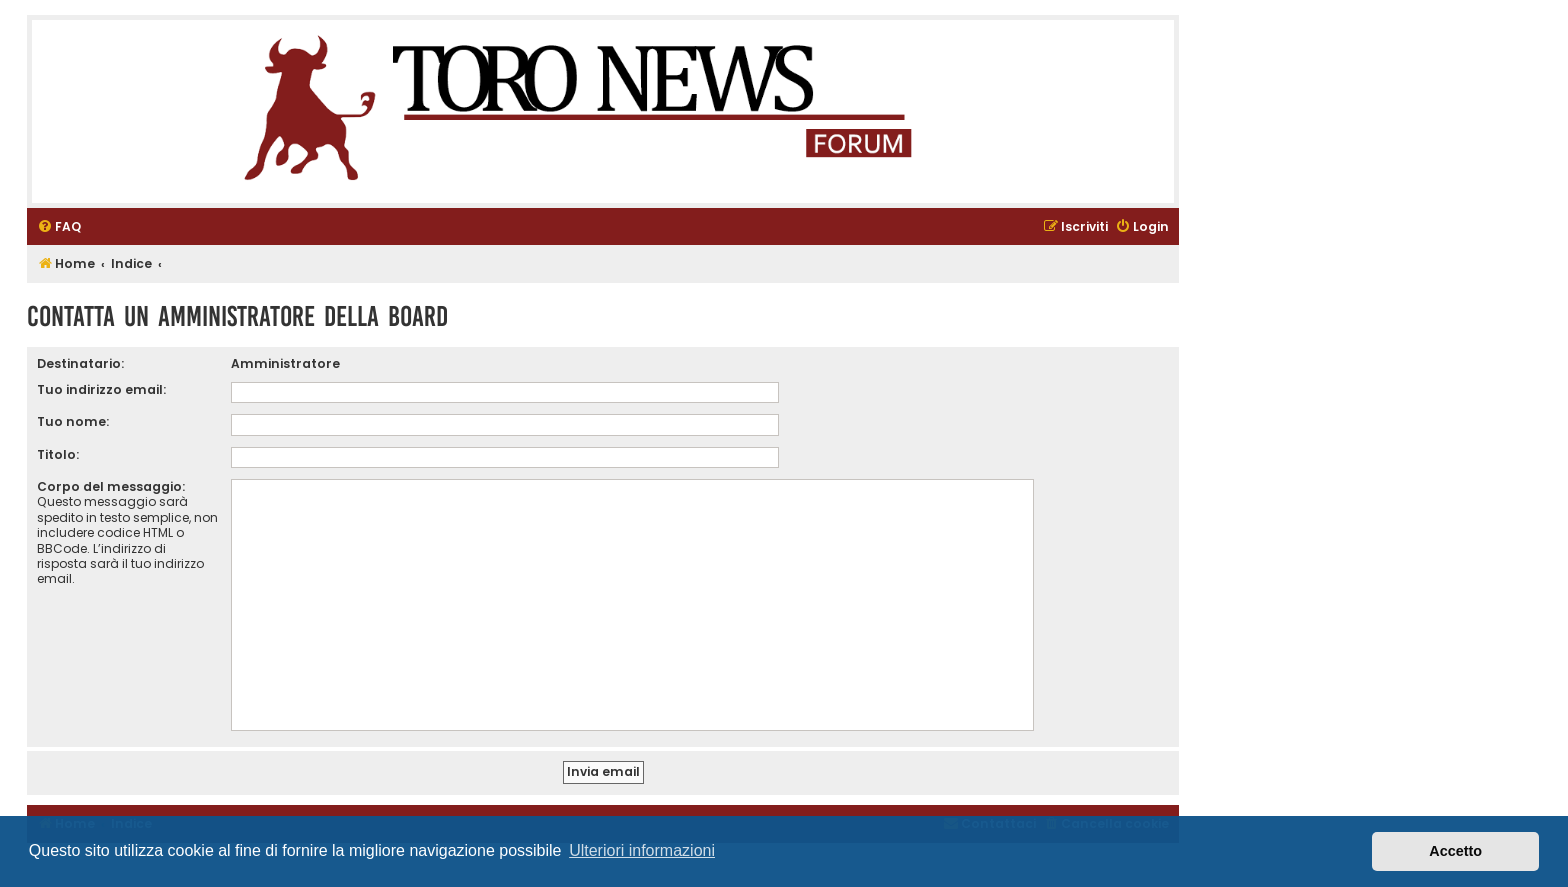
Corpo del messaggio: (111, 486)
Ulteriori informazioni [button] (642, 850)
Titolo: (58, 454)
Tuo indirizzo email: (101, 389)
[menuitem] (59, 227)
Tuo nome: (73, 421)
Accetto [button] (1455, 851)
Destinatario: (80, 363)
